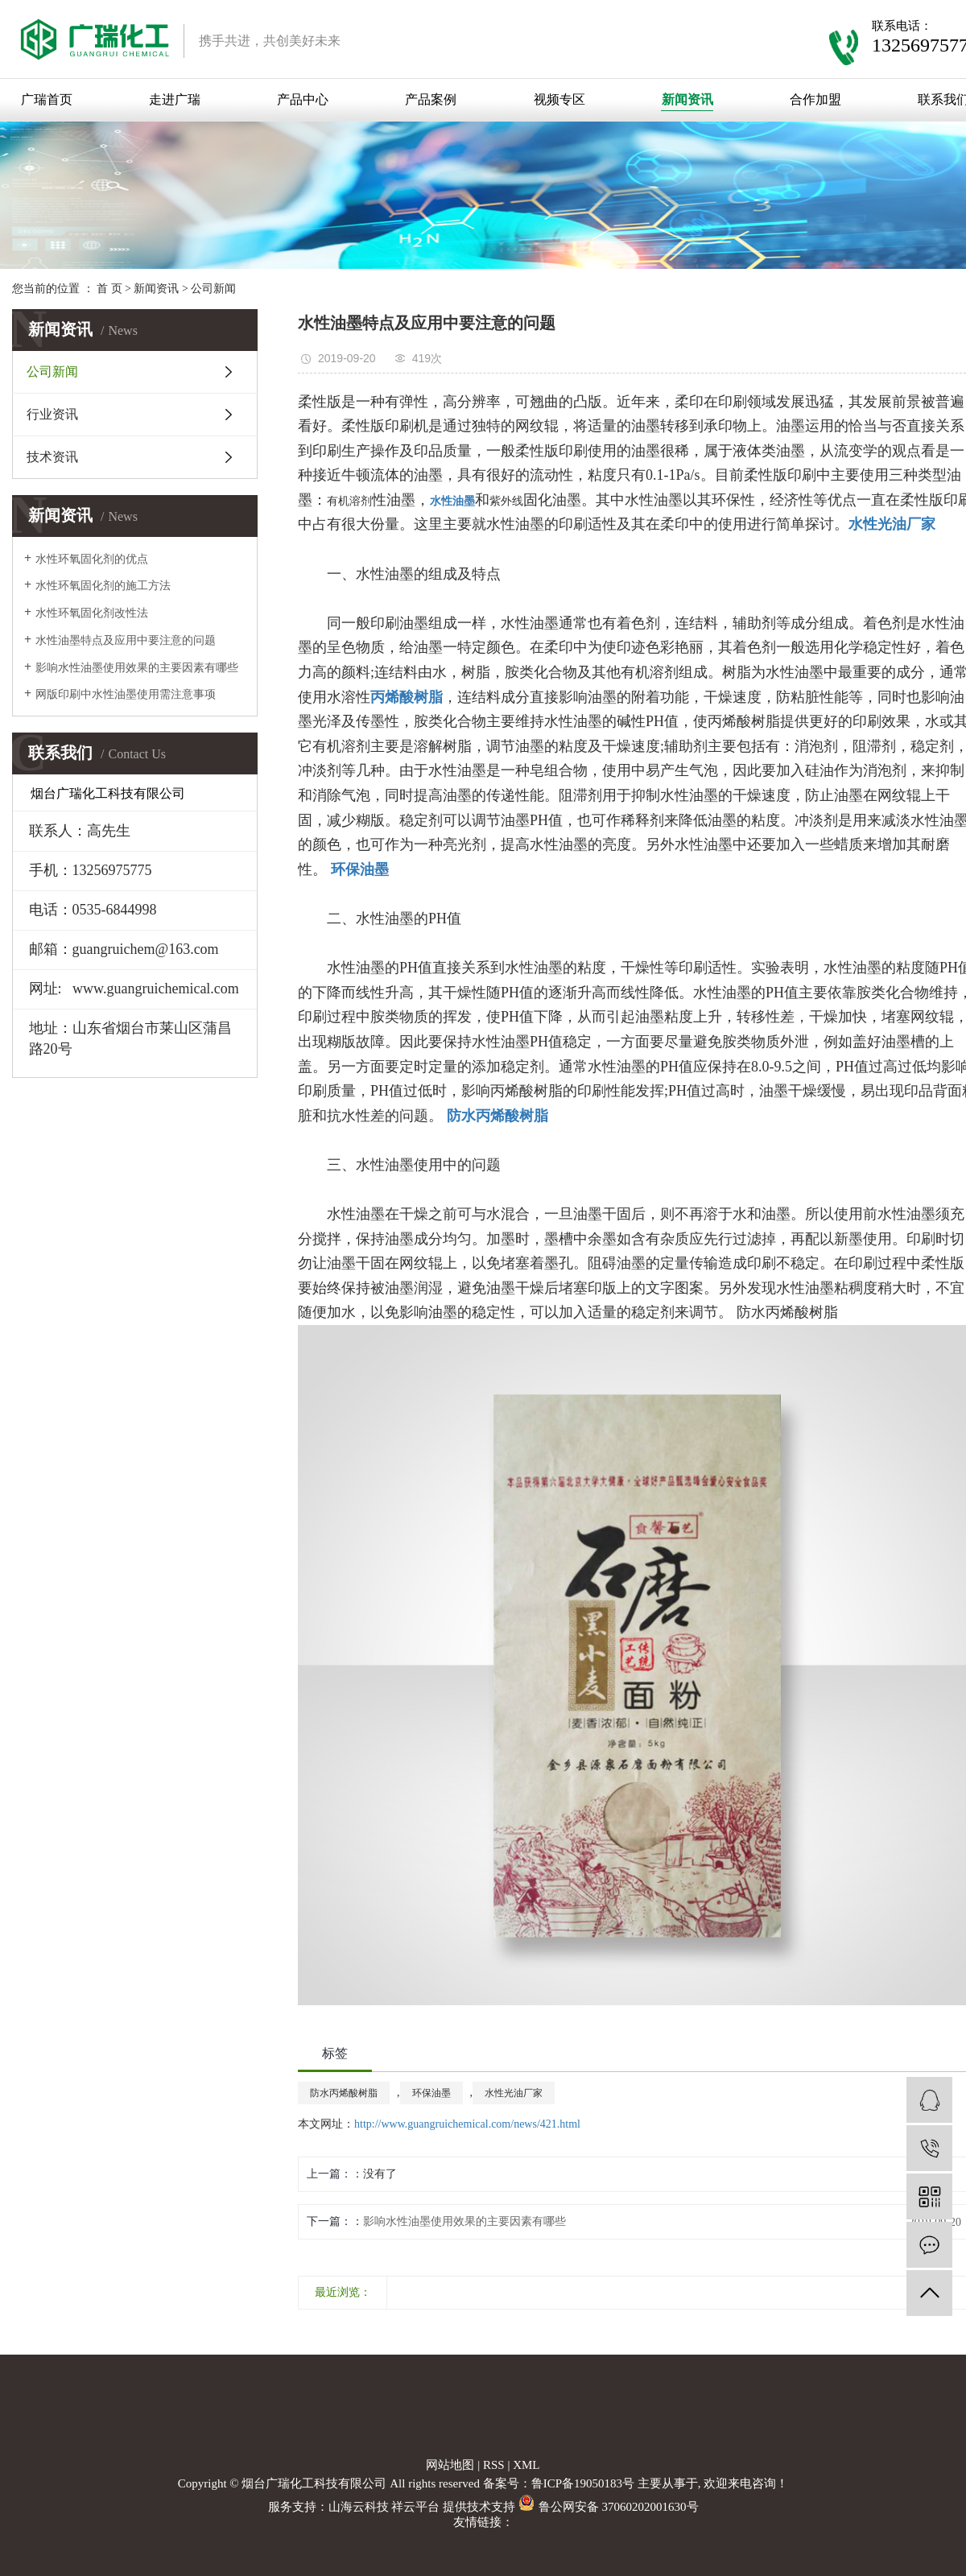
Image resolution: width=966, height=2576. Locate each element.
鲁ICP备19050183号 (582, 2483)
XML (526, 2464)
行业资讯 (52, 414)
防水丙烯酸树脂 (344, 2093)
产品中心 (302, 99)
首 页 (109, 289)
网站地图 (450, 2464)
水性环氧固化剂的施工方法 (103, 586)
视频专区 (559, 99)
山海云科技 (358, 2506)
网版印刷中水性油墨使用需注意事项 (125, 694)
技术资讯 (52, 457)
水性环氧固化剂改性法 (91, 613)
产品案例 (430, 99)
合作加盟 (815, 99)
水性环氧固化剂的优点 (91, 559)
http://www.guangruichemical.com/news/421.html (467, 2124)
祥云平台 (415, 2506)
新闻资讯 (687, 99)
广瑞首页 (46, 99)
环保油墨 (431, 2093)
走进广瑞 (174, 99)
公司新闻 (213, 289)
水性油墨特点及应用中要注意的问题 (125, 640)
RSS (494, 2464)
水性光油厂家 (514, 2093)
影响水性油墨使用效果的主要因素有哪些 (136, 668)
